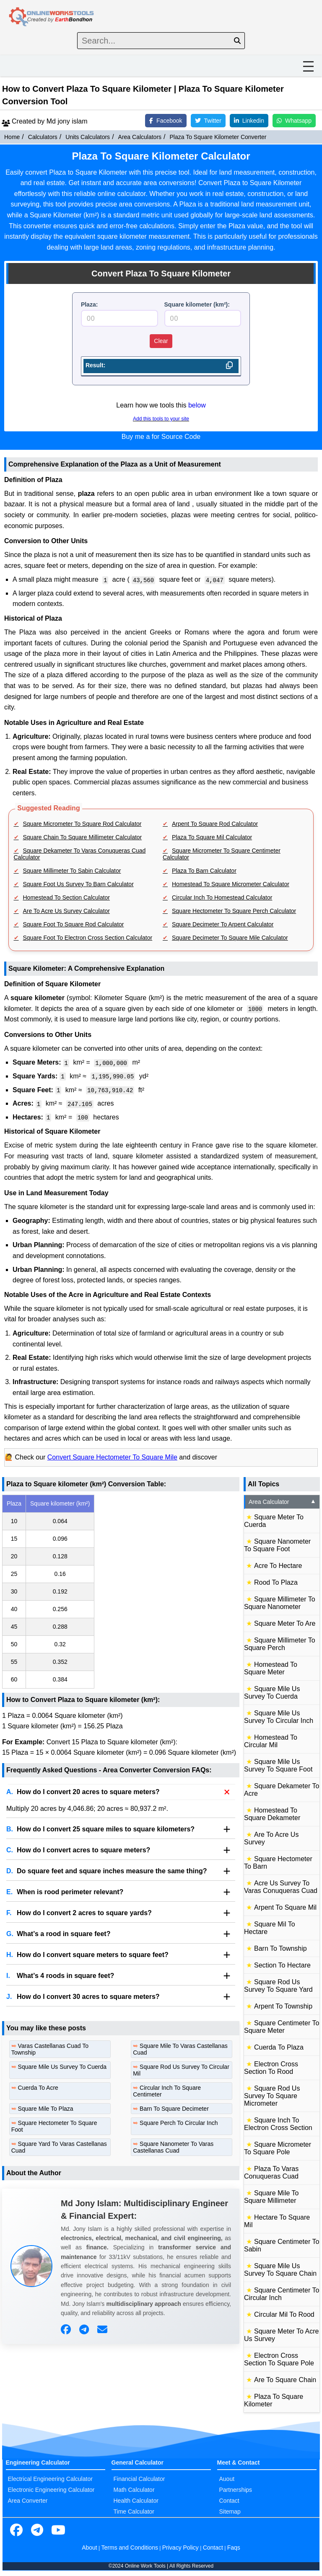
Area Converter (28, 2500)
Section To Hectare (282, 1965)
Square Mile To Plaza (45, 2108)
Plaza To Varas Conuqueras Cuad (271, 2172)
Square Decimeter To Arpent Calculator (223, 924)
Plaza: (89, 304)
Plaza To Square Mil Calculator (212, 837)
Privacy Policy (180, 2547)
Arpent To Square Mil (285, 1907)
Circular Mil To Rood (284, 2314)
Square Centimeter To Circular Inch (281, 2294)
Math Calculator (134, 2489)
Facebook (165, 120)
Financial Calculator (139, 2478)
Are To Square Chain (285, 2379)
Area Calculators (140, 137)
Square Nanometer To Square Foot (277, 1545)
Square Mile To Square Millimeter (271, 2196)
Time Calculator (134, 2511)
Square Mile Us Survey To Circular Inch (278, 1717)
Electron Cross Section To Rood (271, 2067)
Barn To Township (280, 1948)
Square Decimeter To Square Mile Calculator (230, 937)
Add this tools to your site (161, 419)
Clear (161, 341)
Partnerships (235, 2489)
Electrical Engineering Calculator (50, 2478)
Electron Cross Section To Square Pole (279, 2359)
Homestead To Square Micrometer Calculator (230, 884)
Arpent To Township (283, 2006)
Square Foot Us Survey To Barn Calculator (78, 884)
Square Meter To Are (284, 1623)
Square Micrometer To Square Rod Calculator (82, 823)
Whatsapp (294, 120)
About (89, 2547)
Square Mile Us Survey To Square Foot (278, 1765)
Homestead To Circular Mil (270, 1741)
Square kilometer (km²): (197, 304)
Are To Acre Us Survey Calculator (66, 911)
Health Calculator (136, 2500)
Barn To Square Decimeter (174, 2108)
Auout (227, 2478)
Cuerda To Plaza (279, 2047)
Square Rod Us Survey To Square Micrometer (272, 2096)
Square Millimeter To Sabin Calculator (72, 870)
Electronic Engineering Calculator (51, 2489)
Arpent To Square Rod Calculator (215, 823)
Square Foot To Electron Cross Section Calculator (88, 937)
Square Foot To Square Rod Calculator (73, 924)
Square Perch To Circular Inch (179, 2123)
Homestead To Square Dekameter (272, 1814)
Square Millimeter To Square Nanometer (279, 1603)
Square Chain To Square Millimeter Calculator (82, 837)
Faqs (233, 2547)
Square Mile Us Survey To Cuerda (62, 2066)
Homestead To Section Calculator (66, 897)
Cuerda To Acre (38, 2087)
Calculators (42, 137)
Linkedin (249, 120)
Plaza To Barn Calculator (204, 870)
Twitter (208, 120)
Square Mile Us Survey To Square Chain (280, 2269)
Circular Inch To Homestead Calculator (222, 897)
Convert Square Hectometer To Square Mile (112, 1457)
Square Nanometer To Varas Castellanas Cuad (173, 2147)
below (197, 405)
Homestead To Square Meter (270, 1668)
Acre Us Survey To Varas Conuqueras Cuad (280, 1887)
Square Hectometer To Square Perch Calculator (234, 911)
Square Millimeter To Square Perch (279, 1644)
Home (12, 137)
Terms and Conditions (129, 2547)
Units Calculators (87, 137)
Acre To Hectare (278, 1565)
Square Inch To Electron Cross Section (278, 2124)
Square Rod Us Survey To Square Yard (278, 1985)
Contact (229, 2500)
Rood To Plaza (276, 1582)
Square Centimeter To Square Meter (281, 2026)
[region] (120, 1592)
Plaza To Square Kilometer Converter (218, 137)
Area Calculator (282, 1501)
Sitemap (230, 2511)
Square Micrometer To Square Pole (277, 2148)
